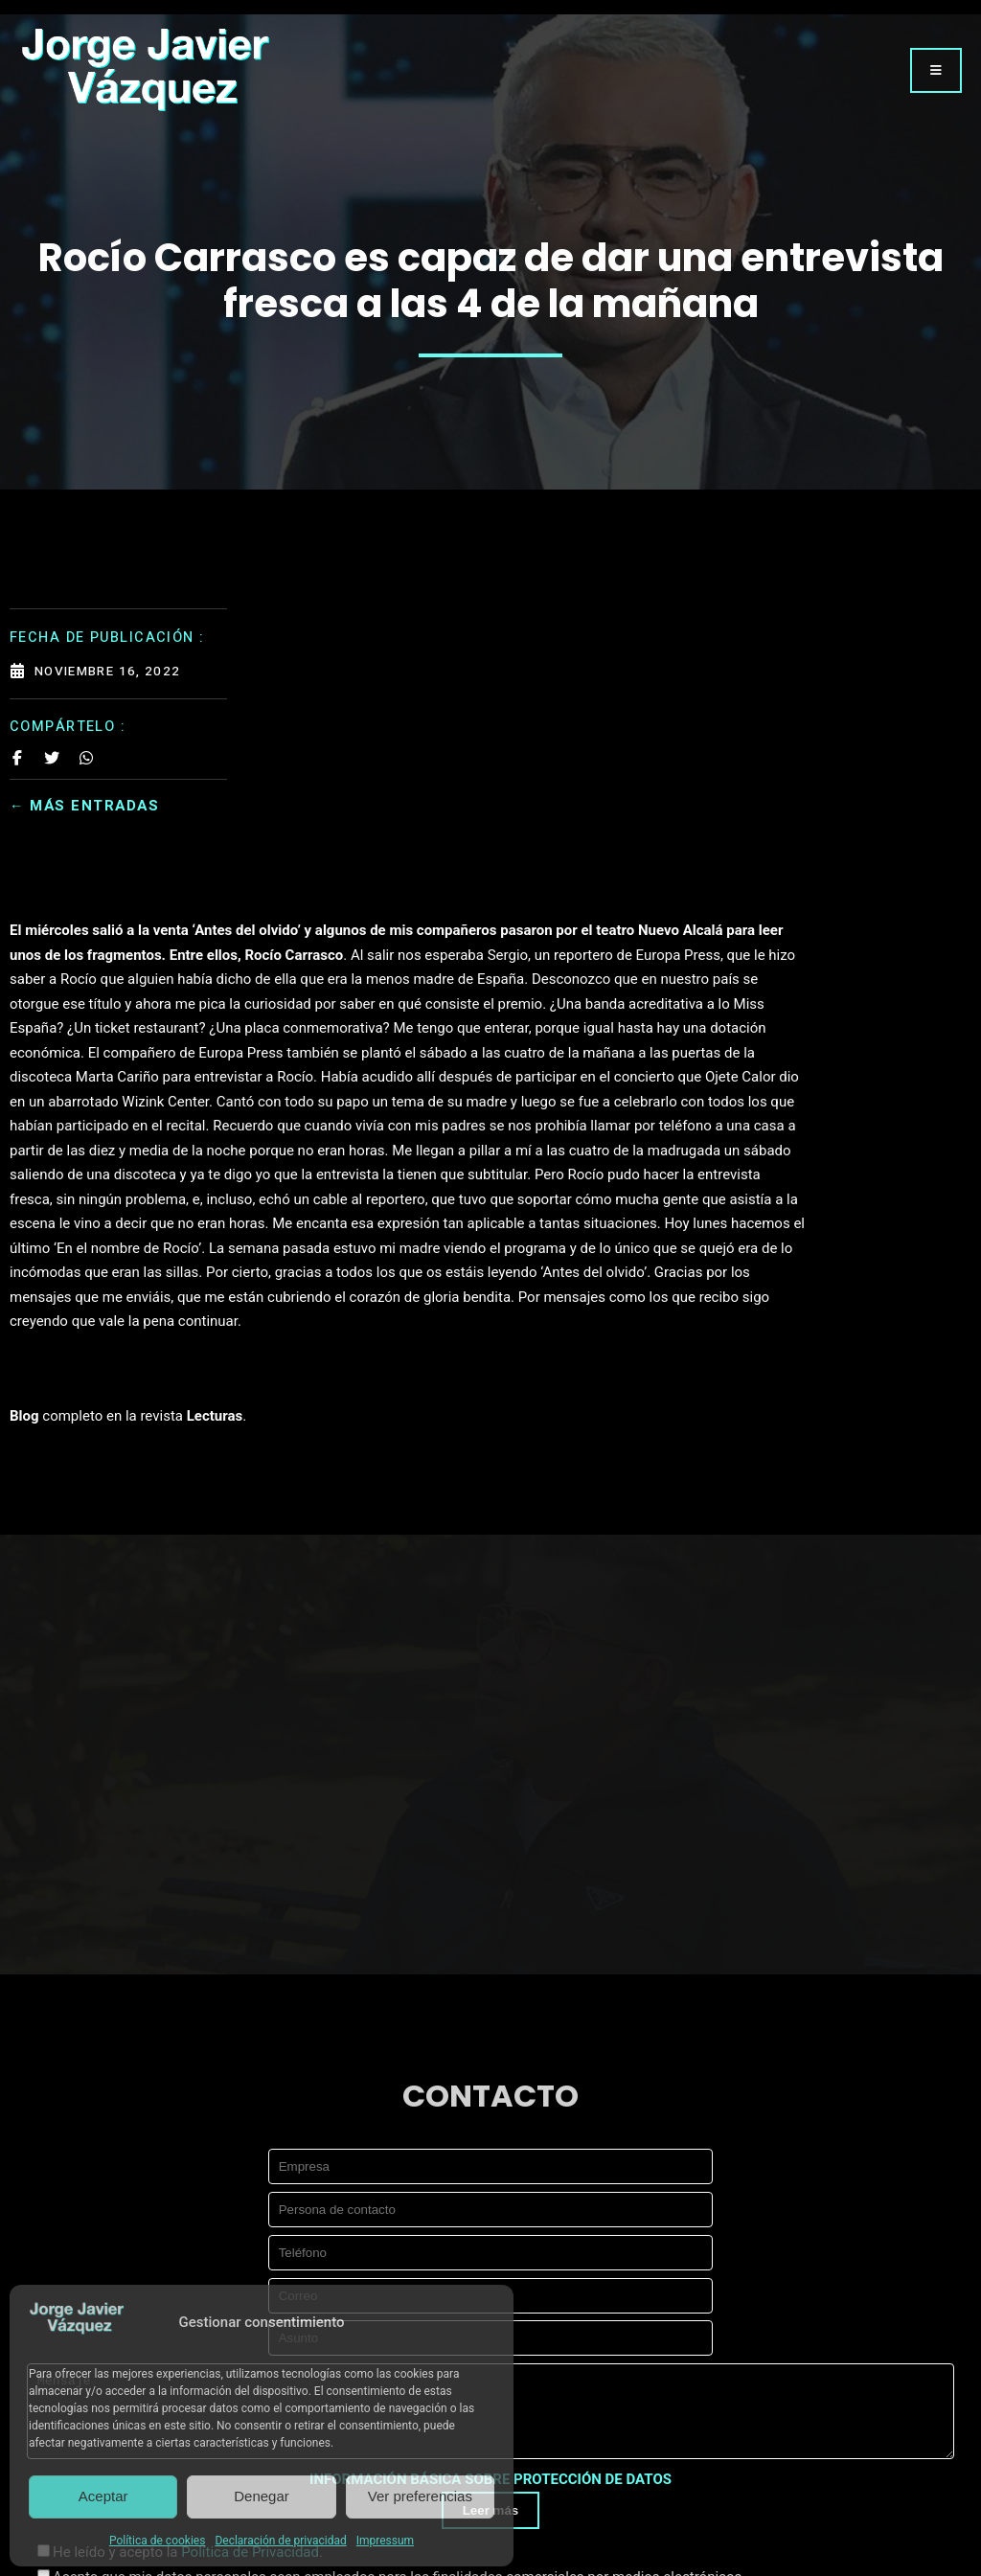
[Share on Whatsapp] (86, 749)
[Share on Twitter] (51, 749)
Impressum (385, 2540)
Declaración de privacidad (280, 2540)
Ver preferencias (420, 2496)
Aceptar (103, 2496)
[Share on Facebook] (17, 749)
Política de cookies (157, 2540)
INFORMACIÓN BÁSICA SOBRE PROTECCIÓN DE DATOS (490, 2262)
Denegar (261, 2496)
